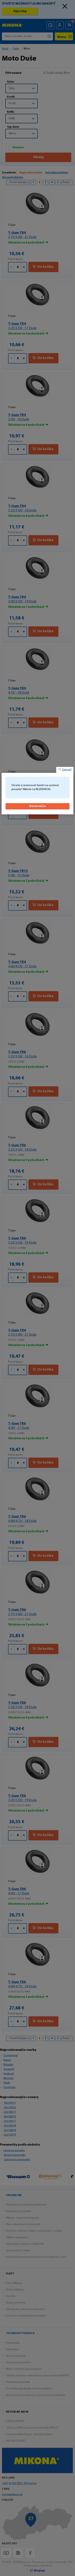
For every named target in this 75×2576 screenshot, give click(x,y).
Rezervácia (37, 806)
